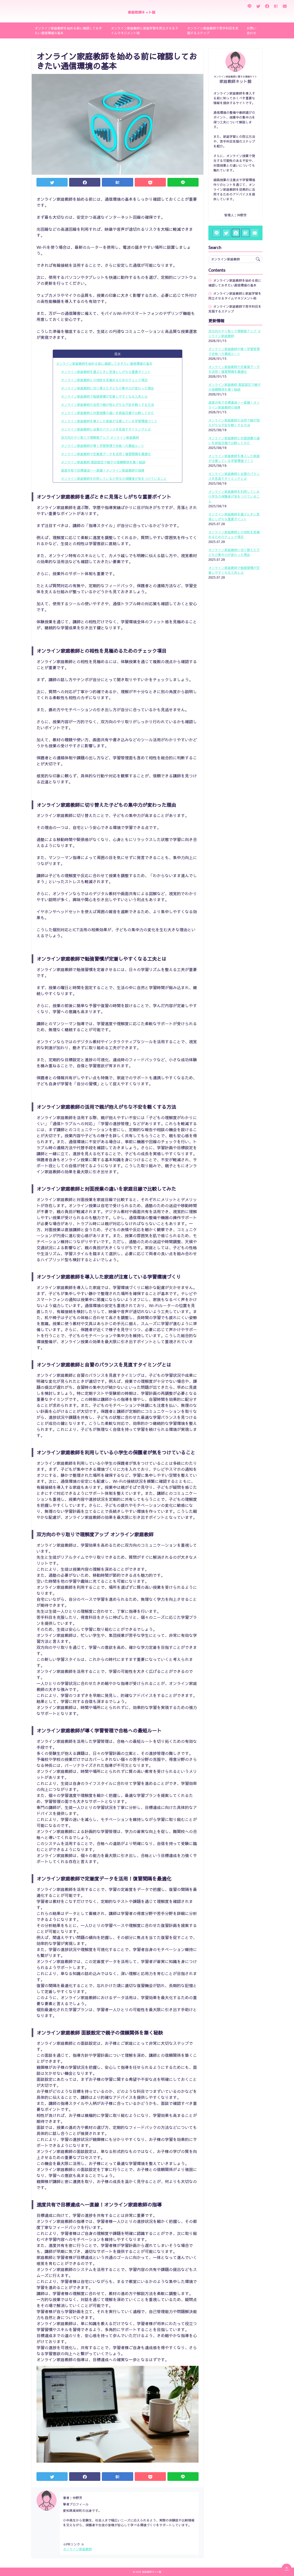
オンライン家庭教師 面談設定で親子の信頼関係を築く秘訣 (103, 462)
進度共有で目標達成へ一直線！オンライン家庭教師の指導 (102, 470)
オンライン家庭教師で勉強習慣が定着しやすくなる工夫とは (104, 396)
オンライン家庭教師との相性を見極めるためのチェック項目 (104, 380)
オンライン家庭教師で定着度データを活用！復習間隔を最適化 (106, 454)
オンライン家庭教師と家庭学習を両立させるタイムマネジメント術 (144, 30)
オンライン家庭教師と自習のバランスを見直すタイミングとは (106, 429)
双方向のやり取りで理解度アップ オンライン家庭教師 (100, 437)
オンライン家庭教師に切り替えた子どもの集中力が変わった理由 (107, 388)
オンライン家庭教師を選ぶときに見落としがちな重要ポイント (106, 371)
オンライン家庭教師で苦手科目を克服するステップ (212, 30)
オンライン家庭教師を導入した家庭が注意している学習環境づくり (109, 421)
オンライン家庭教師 (77, 2549)
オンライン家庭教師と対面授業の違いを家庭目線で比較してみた (107, 413)
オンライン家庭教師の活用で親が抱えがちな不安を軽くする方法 (107, 404)
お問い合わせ (251, 30)
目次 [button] (117, 354)
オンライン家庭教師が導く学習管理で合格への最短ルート (102, 445)
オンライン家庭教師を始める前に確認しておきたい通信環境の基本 (68, 30)
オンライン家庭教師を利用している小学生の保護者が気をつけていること (114, 478)
